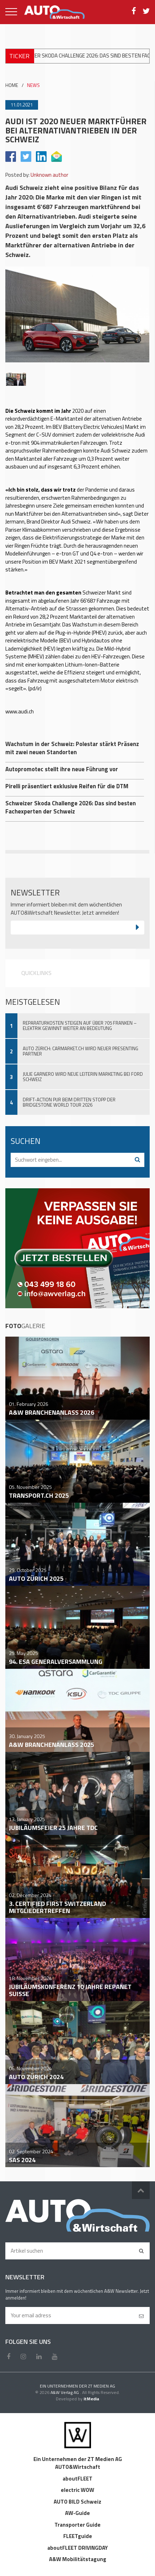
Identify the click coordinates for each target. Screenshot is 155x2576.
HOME (11, 85)
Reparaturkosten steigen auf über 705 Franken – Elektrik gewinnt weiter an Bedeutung (80, 1025)
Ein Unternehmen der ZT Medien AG (77, 2459)
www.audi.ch (19, 711)
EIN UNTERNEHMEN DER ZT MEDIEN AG (77, 2386)
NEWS (33, 85)
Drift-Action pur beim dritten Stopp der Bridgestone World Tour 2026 (69, 1102)
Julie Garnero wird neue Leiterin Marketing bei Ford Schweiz (83, 1076)
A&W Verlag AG (65, 2392)
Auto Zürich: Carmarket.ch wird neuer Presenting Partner (80, 1051)
